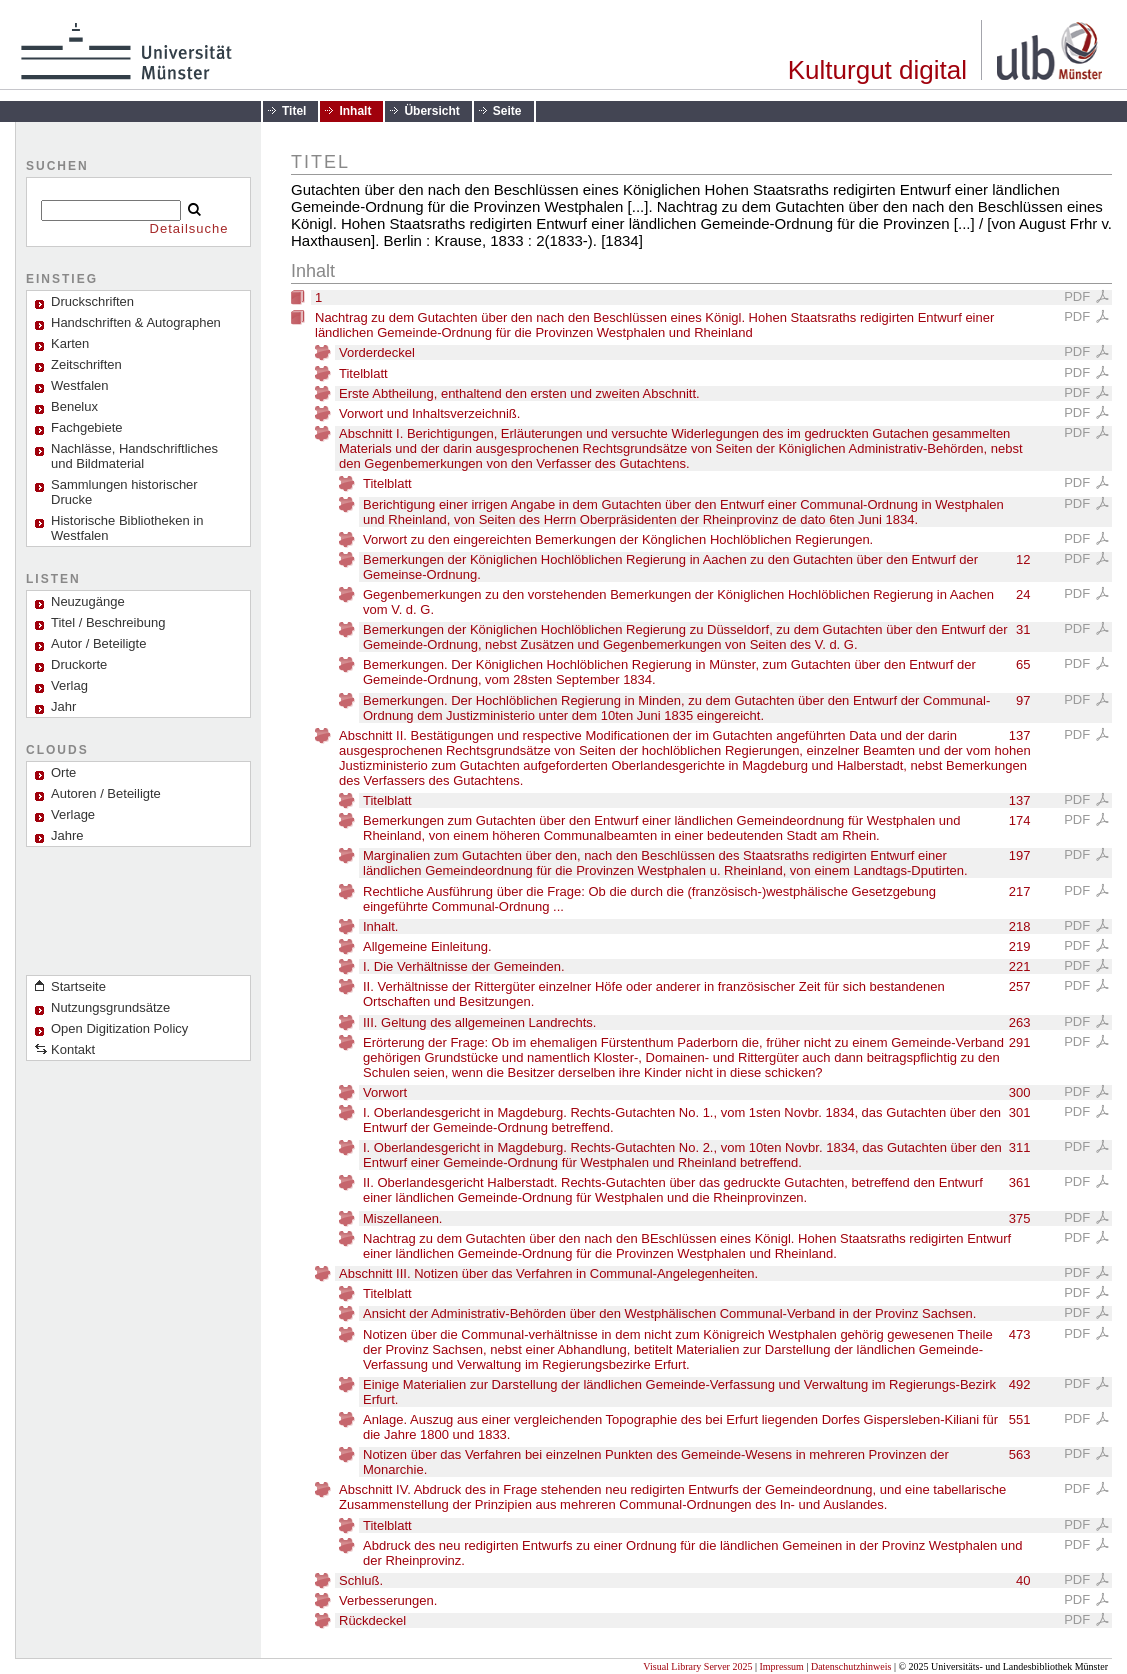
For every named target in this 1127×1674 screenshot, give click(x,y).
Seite (507, 111)
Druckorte (79, 664)
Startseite (78, 986)
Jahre (67, 835)
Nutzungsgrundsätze (110, 1007)
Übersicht (431, 111)
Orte (63, 772)
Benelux (74, 406)
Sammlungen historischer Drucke (124, 492)
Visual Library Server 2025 (697, 1666)
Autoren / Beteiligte (106, 793)
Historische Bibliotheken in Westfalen (127, 528)
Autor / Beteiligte (98, 643)
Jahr (63, 706)
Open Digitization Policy (119, 1028)
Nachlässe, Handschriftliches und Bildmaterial (134, 456)
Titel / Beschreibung (108, 622)
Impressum (781, 1666)
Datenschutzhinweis (851, 1666)
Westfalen (80, 385)
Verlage (73, 814)
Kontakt (73, 1049)
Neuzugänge (88, 601)
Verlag (69, 685)
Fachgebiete (87, 427)
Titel (294, 111)
